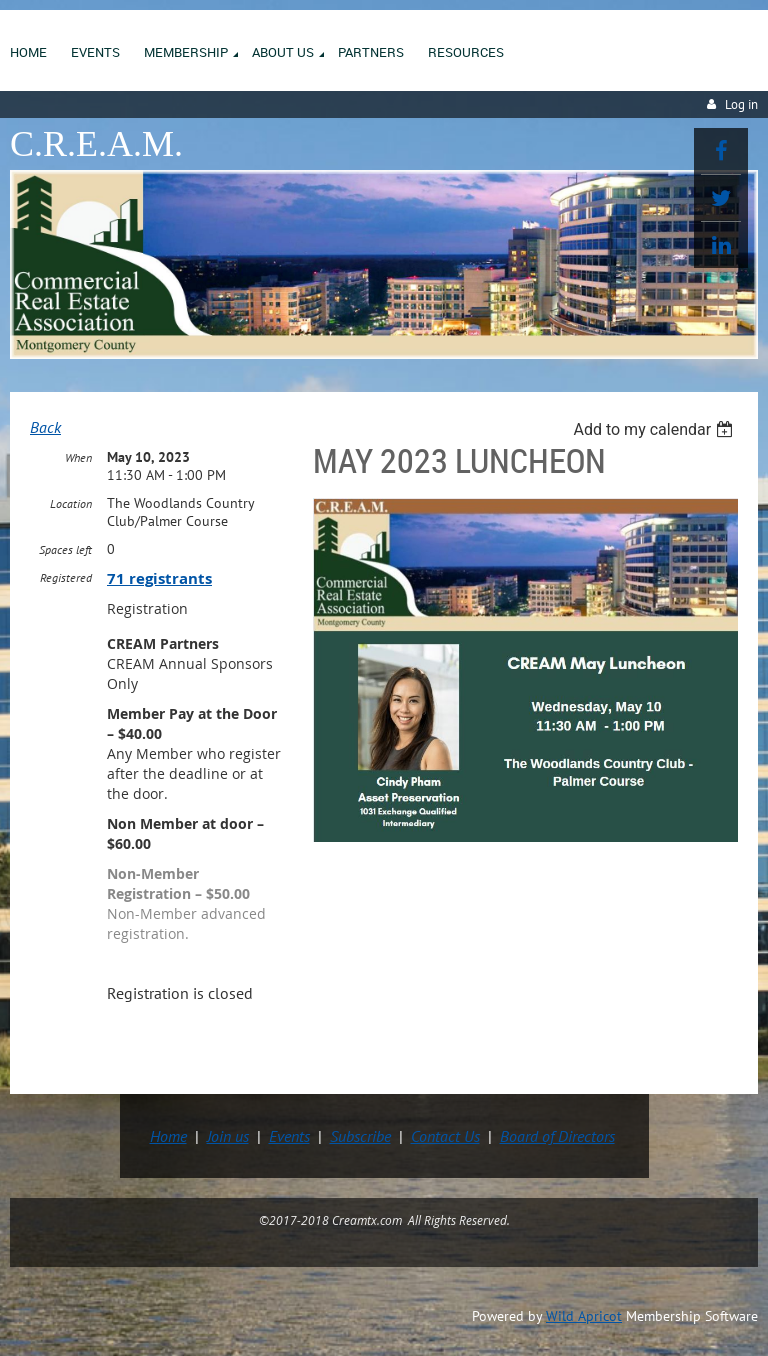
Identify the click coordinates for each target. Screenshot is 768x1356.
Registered (66, 577)
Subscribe (360, 1136)
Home (168, 1136)
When (78, 457)
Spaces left (65, 549)
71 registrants (159, 578)
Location (71, 503)
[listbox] (655, 429)
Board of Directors (557, 1136)
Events (289, 1136)
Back (45, 427)
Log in (741, 104)
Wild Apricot (584, 1316)
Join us (228, 1136)
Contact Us (445, 1136)
